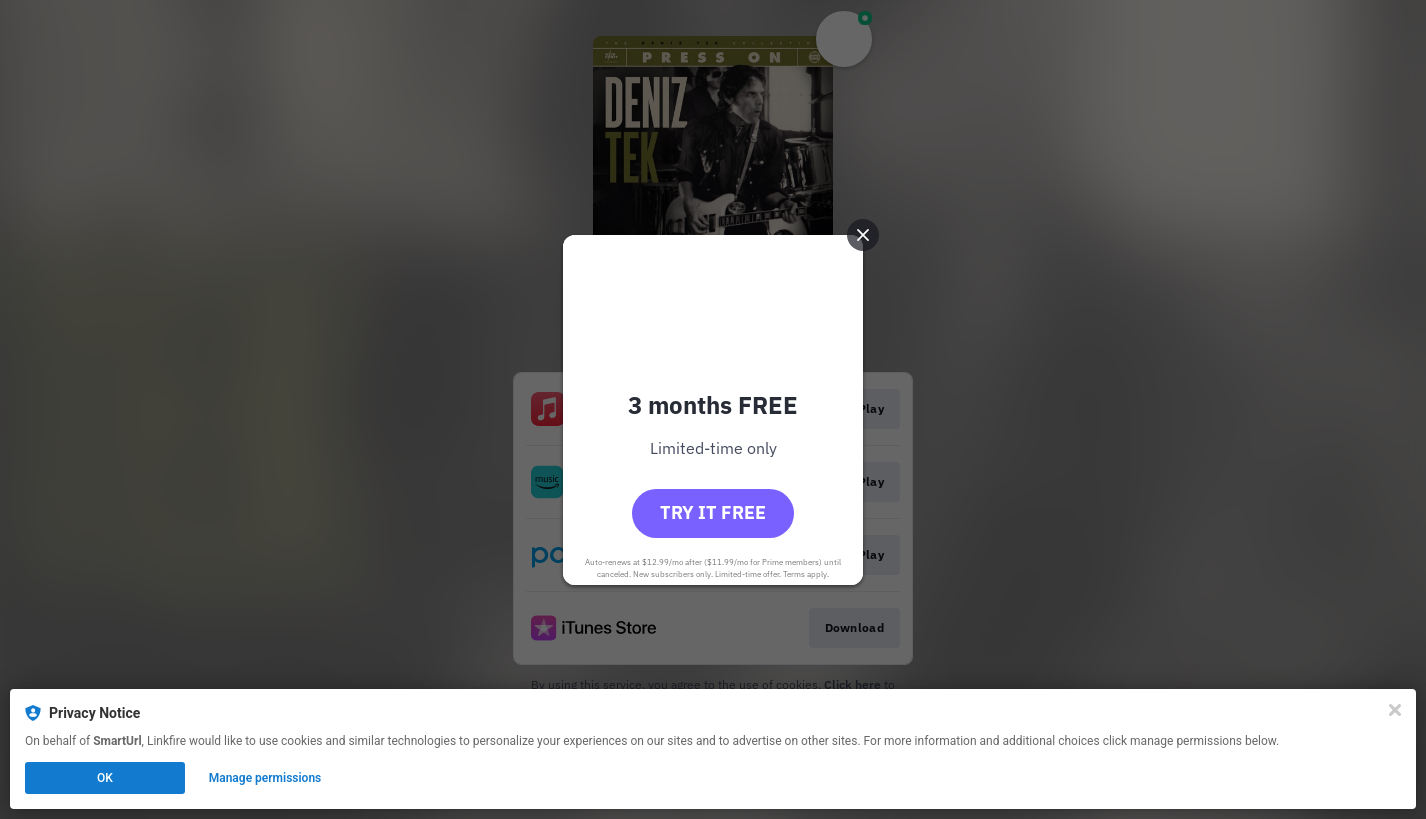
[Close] (1395, 710)
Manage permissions (265, 778)
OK (105, 778)
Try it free (713, 512)
